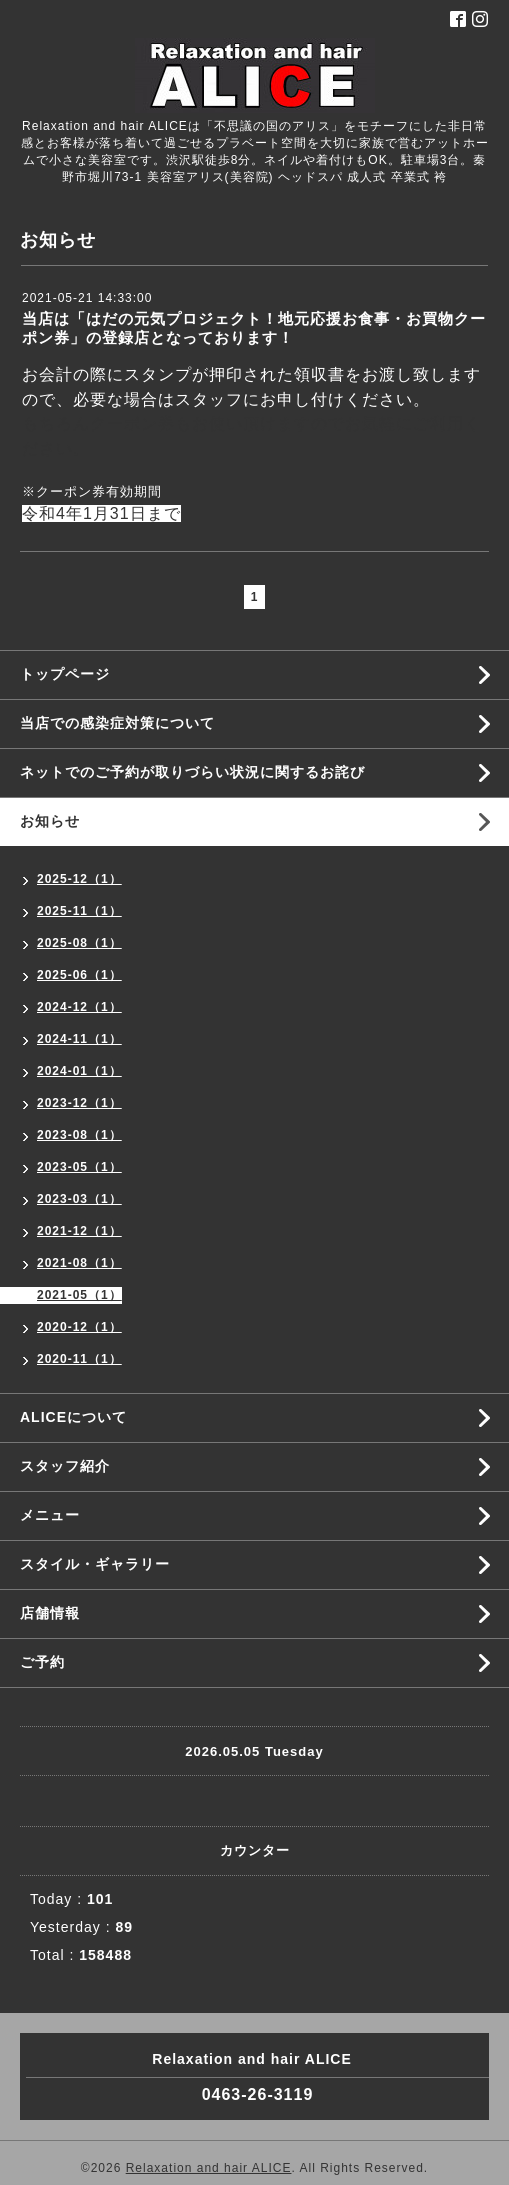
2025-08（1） (79, 943)
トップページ (65, 674)
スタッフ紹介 (65, 1466)
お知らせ (50, 821)
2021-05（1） (79, 1295)
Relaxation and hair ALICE (209, 2168)
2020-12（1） (79, 1327)
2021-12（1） (79, 1231)
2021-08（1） (79, 1263)
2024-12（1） (79, 1007)
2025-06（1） (79, 975)
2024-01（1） (79, 1071)
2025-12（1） (79, 879)
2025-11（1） (79, 911)
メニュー (50, 1515)
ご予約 (42, 1662)
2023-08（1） (79, 1135)
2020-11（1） (79, 1359)
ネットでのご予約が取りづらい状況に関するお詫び (192, 772)
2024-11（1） (79, 1039)
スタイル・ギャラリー (95, 1564)
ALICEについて (73, 1417)
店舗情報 (50, 1613)
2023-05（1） (79, 1167)
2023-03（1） (79, 1199)
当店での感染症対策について (117, 723)
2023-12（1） (79, 1103)
